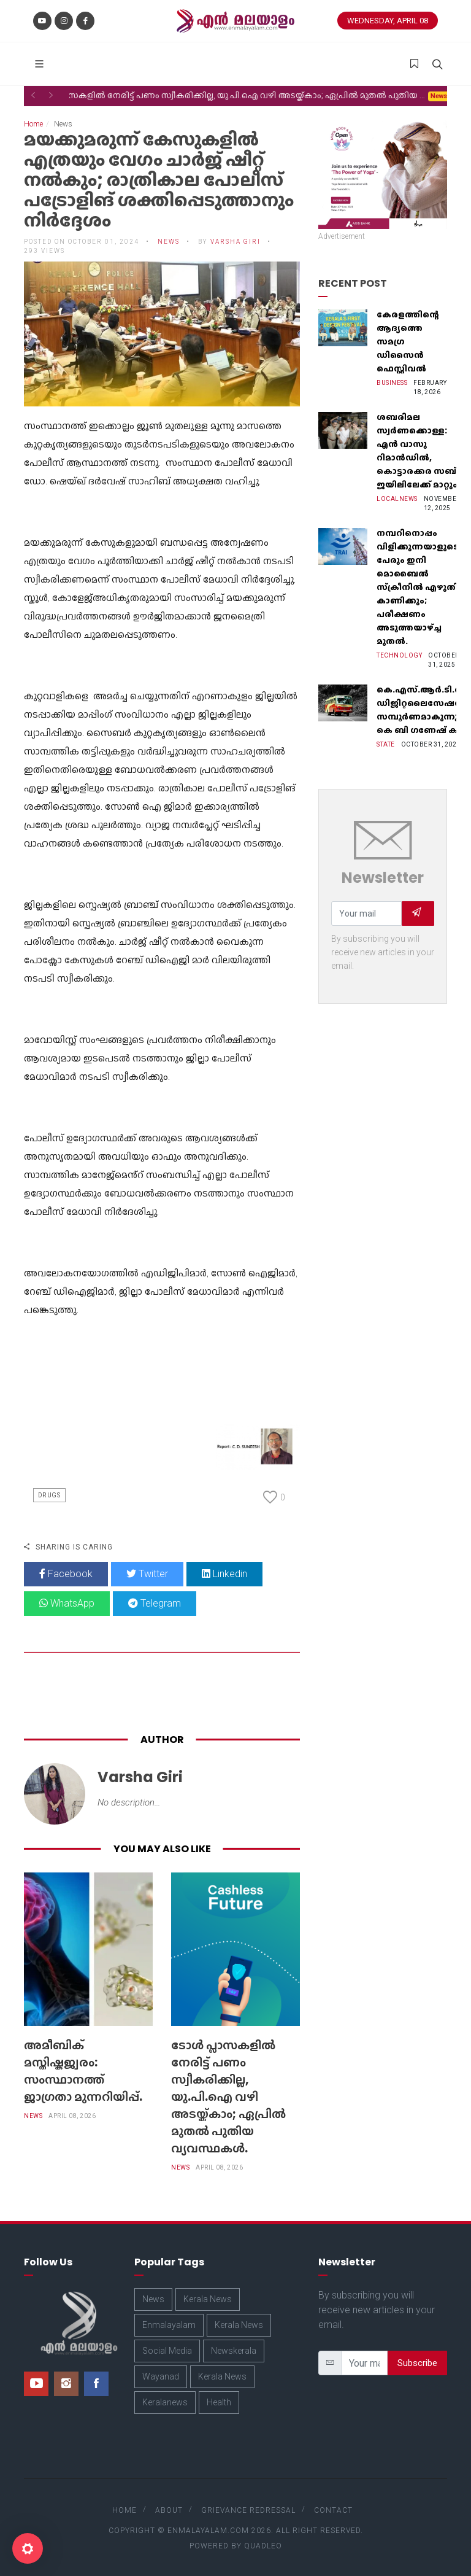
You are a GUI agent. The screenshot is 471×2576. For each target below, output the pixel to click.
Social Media (167, 2351)
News (169, 241)
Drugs (49, 1495)
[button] (33, 95)
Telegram (154, 1603)
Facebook (66, 1574)
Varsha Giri (235, 241)
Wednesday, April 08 (387, 20)
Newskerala (233, 2351)
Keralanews (165, 2402)
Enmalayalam (169, 2325)
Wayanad (160, 2376)
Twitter (147, 1574)
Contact (333, 2510)
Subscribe (417, 2362)
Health (219, 2402)
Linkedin (224, 1574)
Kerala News (207, 2299)
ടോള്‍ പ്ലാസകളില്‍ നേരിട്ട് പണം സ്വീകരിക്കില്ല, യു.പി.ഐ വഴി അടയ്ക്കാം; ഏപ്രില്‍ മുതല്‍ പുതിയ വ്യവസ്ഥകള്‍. (228, 2096)
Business (392, 382)
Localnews (397, 498)
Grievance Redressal (248, 2510)
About (169, 2510)
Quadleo (263, 2546)
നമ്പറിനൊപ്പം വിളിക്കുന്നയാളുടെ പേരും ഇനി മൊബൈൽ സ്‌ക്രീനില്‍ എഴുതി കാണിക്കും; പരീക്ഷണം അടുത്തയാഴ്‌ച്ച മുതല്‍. (418, 587)
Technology (399, 655)
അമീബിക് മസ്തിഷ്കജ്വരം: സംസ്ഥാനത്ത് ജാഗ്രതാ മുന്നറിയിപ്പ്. (83, 2070)
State (386, 744)
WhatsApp (66, 1603)
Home (33, 124)
